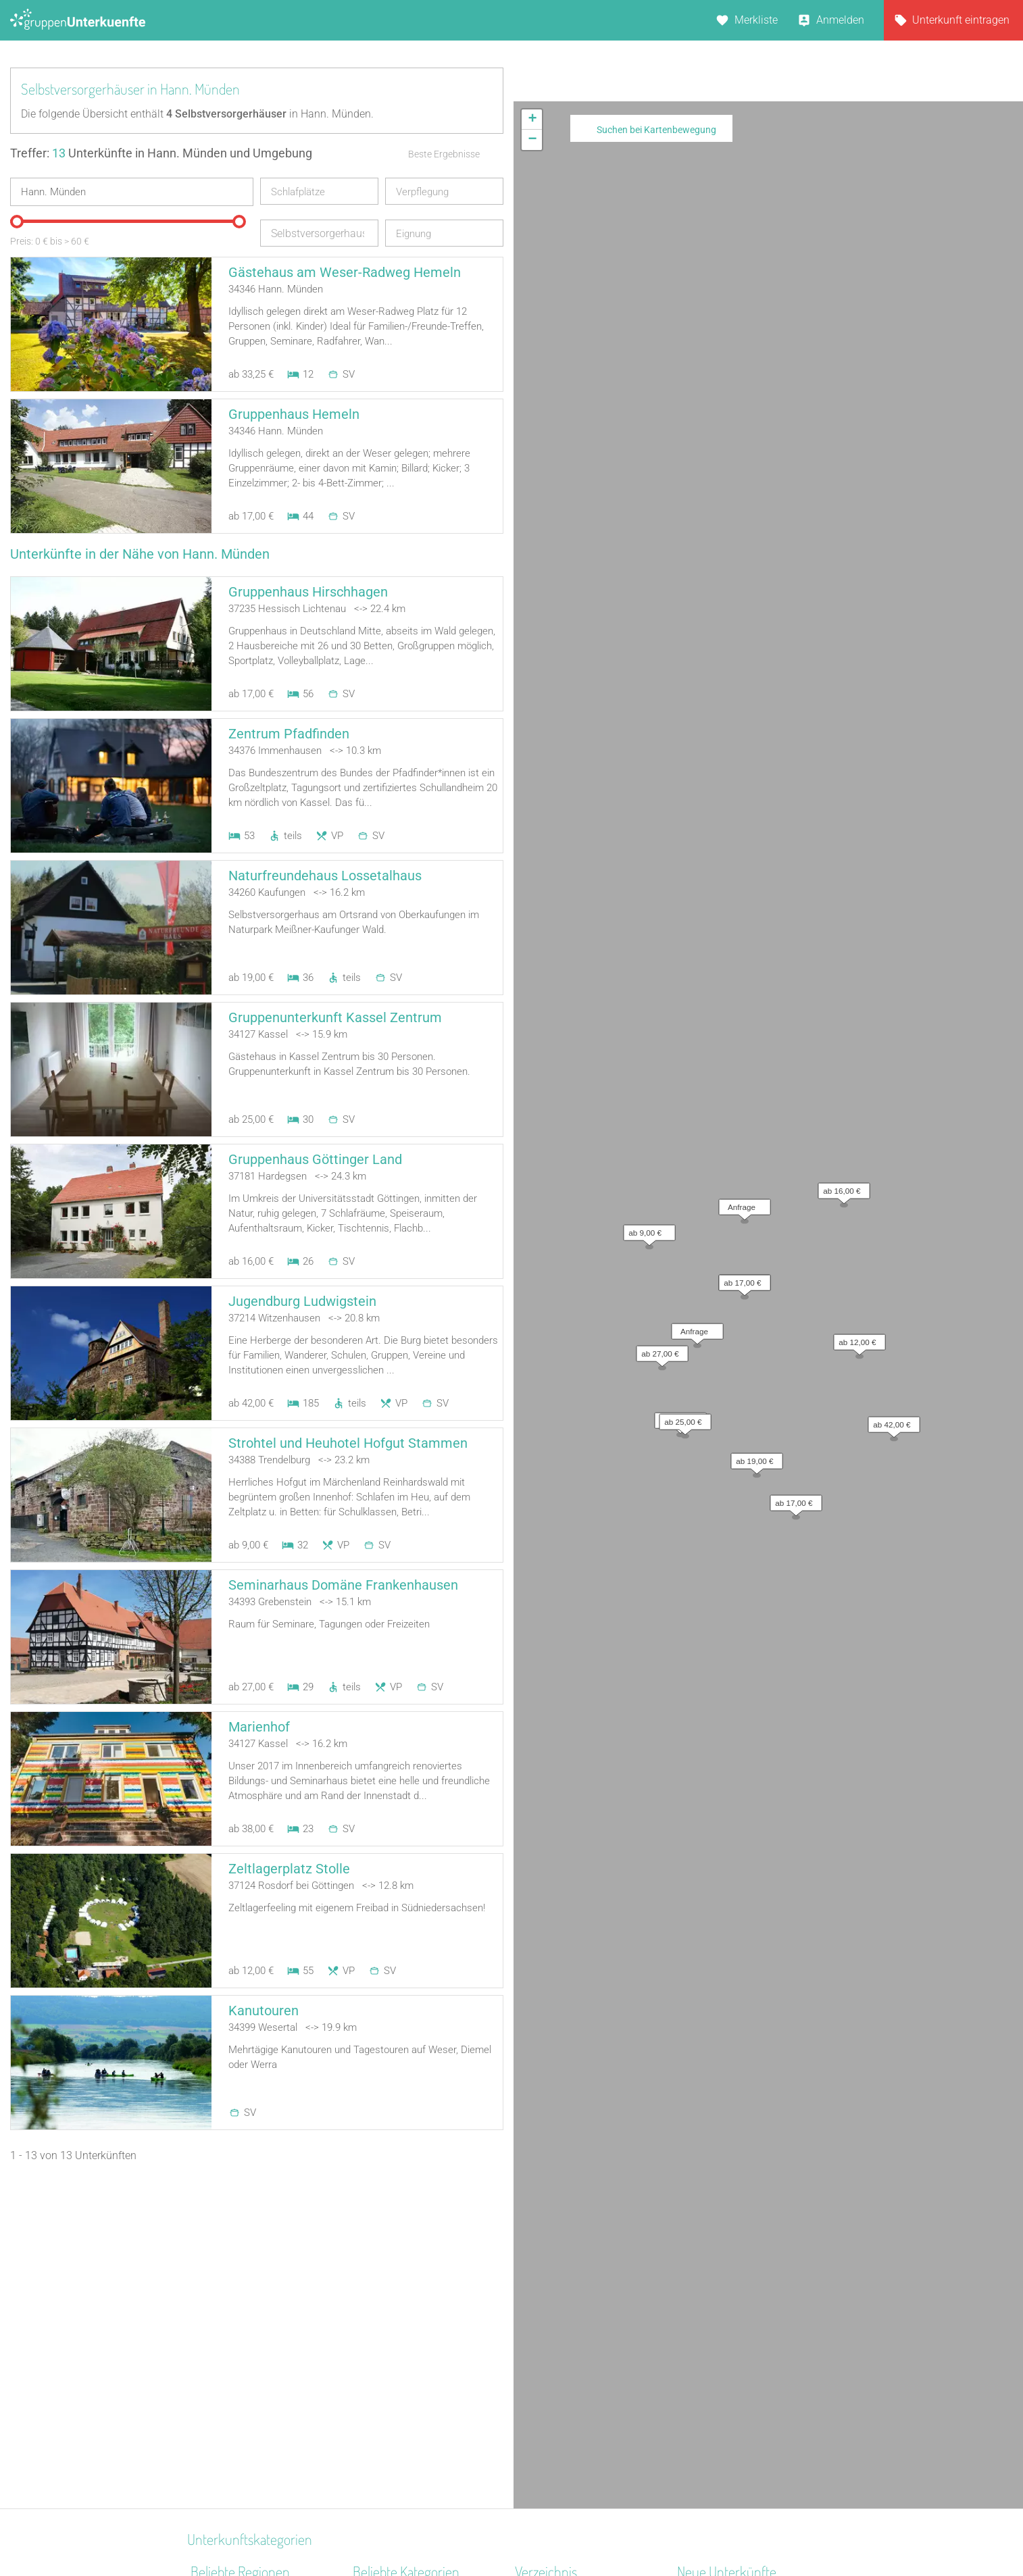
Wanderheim (383, 2356)
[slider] (17, 221)
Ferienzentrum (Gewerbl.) (412, 2321)
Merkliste (756, 20)
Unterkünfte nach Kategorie (580, 2321)
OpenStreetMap (991, 514)
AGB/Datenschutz (474, 2530)
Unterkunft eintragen (960, 20)
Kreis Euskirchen (230, 2444)
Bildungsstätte (387, 2426)
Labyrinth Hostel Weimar (735, 2356)
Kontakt (402, 2530)
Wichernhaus (708, 2338)
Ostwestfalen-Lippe (236, 2391)
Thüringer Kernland (236, 2426)
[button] (741, 234)
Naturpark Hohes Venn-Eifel (256, 2303)
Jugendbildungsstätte (405, 2285)
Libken (692, 2373)
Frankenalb (217, 2461)
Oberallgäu (217, 2356)
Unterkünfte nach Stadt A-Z (579, 2338)
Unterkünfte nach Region (573, 2285)
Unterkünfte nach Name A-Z (581, 2356)
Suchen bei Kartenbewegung (656, 129)
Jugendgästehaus (396, 2338)
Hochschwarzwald (234, 2373)
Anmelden (840, 20)
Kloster (369, 2373)
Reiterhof (374, 2303)
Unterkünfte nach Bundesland (585, 2303)
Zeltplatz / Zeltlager (399, 2408)
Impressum (555, 2530)
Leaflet (899, 514)
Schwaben (215, 2408)
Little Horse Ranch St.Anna (740, 2285)
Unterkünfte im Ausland (571, 2373)
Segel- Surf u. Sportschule (413, 2444)
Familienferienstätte (400, 2391)
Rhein (204, 2285)
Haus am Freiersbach (727, 2303)
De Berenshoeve (715, 2321)
